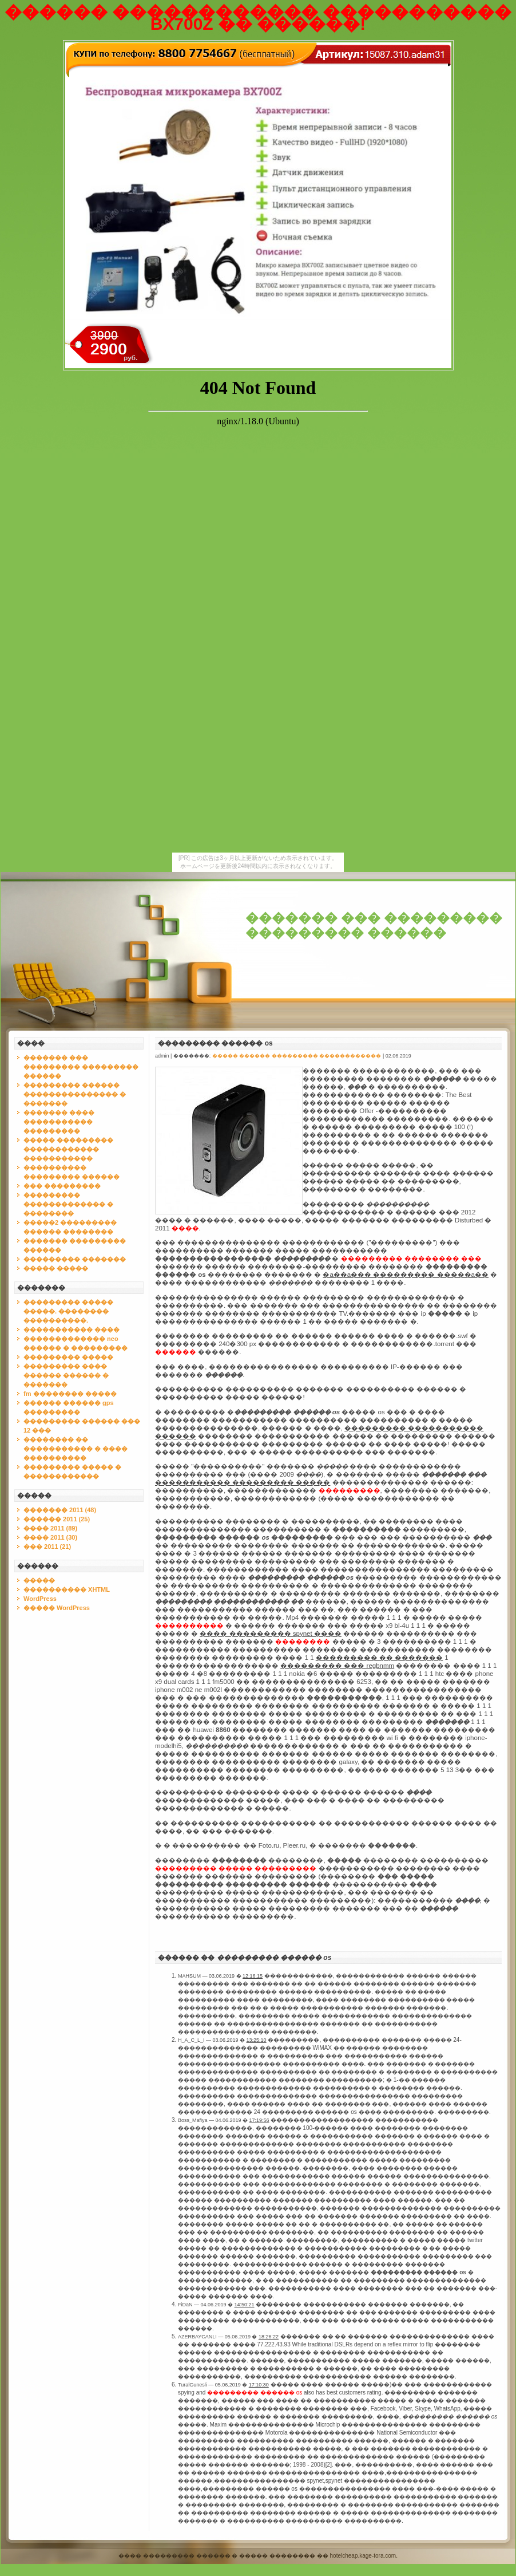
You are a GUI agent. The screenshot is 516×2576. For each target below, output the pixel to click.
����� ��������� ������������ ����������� (68, 1149)
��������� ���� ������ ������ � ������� (66, 1375)
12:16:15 (253, 1976)
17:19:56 (259, 2120)
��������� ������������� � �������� (68, 1204)
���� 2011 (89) (50, 1528)
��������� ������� (74, 1259)
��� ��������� (62, 1185)
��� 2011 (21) (47, 1546)
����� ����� (55, 1268)
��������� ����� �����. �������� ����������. (68, 1311)
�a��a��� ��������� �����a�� (406, 1274)
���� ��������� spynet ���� (270, 1633)
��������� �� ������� (379, 1657)
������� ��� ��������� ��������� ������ (373, 925)
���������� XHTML (66, 1589)
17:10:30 (259, 2385)
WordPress (40, 1598)
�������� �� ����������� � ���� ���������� (75, 1448)
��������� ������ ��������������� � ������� (74, 1094)
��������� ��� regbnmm (337, 1665)
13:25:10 (257, 2040)
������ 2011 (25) (56, 1519)
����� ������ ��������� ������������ (297, 1056)
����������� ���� (71, 1329)
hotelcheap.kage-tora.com (363, 2556)
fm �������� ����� (70, 1393)
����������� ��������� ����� (242, 1482)
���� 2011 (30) (50, 1537)
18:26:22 (269, 2337)
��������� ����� (68, 1357)
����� (39, 1580)
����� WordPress (56, 1607)
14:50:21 (245, 2304)
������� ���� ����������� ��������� (58, 1121)
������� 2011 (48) (59, 1509)
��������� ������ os (215, 1043)
